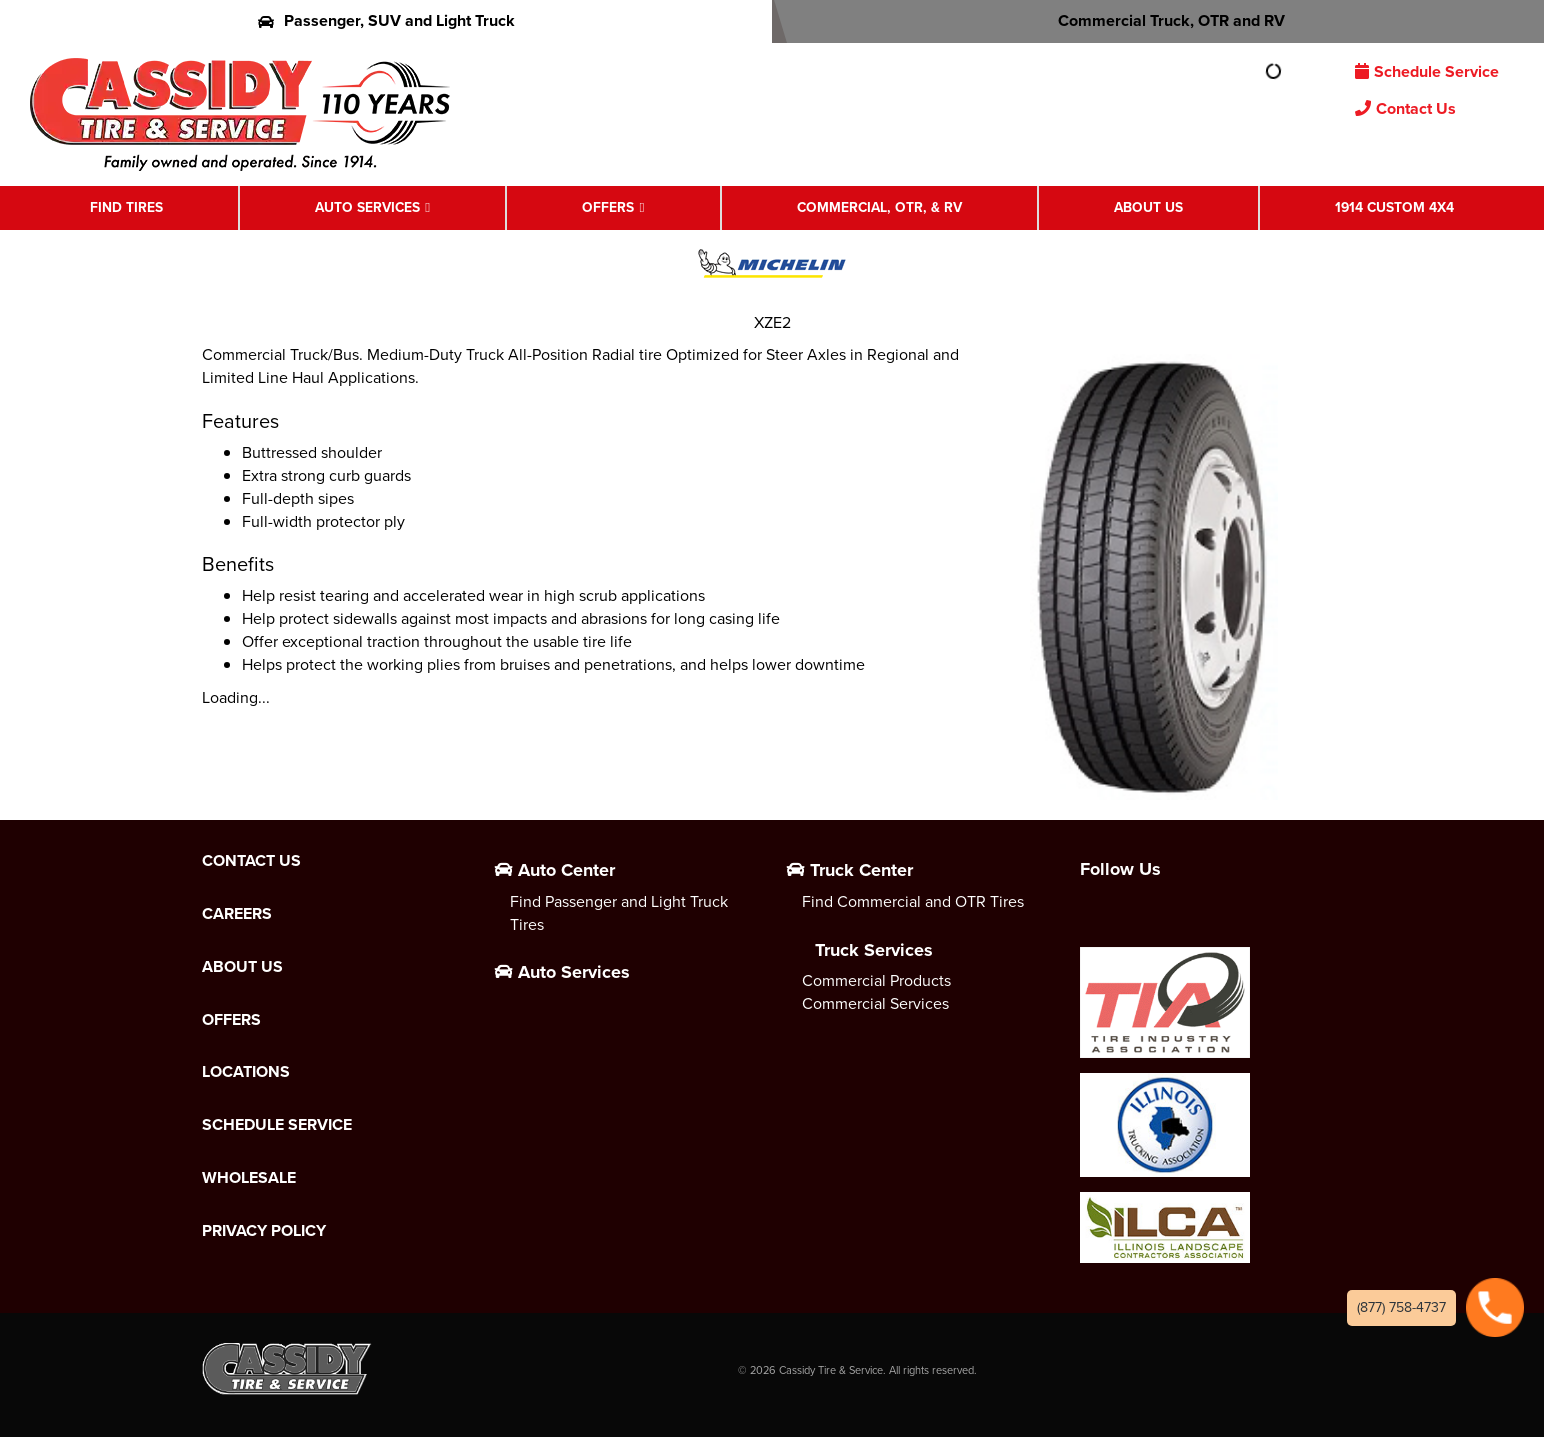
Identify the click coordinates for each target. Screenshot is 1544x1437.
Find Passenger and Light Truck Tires (619, 913)
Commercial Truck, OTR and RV (1158, 20)
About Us (1148, 207)
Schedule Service (1427, 71)
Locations (246, 1072)
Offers (608, 207)
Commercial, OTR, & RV (879, 207)
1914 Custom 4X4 (1394, 207)
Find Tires (126, 207)
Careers (237, 914)
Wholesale (249, 1178)
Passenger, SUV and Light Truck (386, 20)
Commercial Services (875, 1003)
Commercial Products (876, 980)
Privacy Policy (264, 1231)
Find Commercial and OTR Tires (913, 901)
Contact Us (1405, 108)
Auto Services (367, 207)
